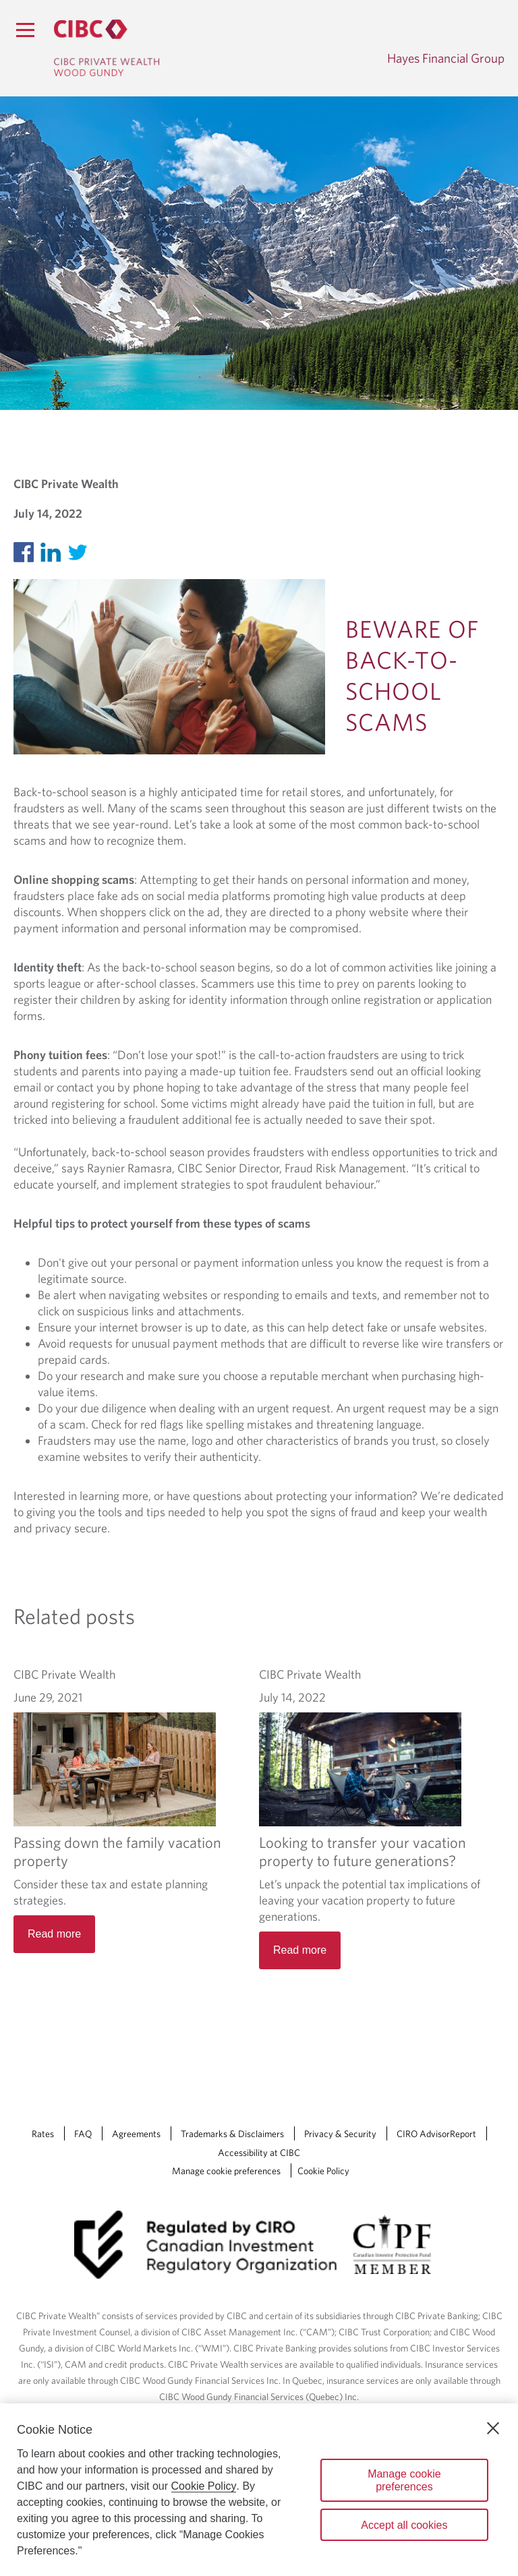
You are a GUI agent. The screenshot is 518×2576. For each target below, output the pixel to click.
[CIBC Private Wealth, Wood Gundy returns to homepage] (106, 48)
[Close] (493, 2428)
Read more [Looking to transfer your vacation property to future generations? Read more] (299, 1950)
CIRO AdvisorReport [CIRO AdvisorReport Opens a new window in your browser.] (436, 2133)
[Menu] (25, 29)
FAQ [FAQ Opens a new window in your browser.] (83, 2133)
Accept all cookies (404, 2525)
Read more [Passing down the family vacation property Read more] (54, 1934)
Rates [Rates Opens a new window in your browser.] (43, 2133)
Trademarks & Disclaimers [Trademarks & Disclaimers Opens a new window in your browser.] (232, 2133)
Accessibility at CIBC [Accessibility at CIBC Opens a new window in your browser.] (259, 2152)
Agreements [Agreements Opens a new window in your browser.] (136, 2133)
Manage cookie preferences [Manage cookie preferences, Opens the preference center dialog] (404, 2480)
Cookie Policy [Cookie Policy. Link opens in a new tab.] (323, 2170)
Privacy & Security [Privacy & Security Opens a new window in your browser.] (340, 2133)
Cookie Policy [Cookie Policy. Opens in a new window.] (204, 2486)
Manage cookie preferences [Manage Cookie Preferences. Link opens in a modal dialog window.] (226, 2170)
